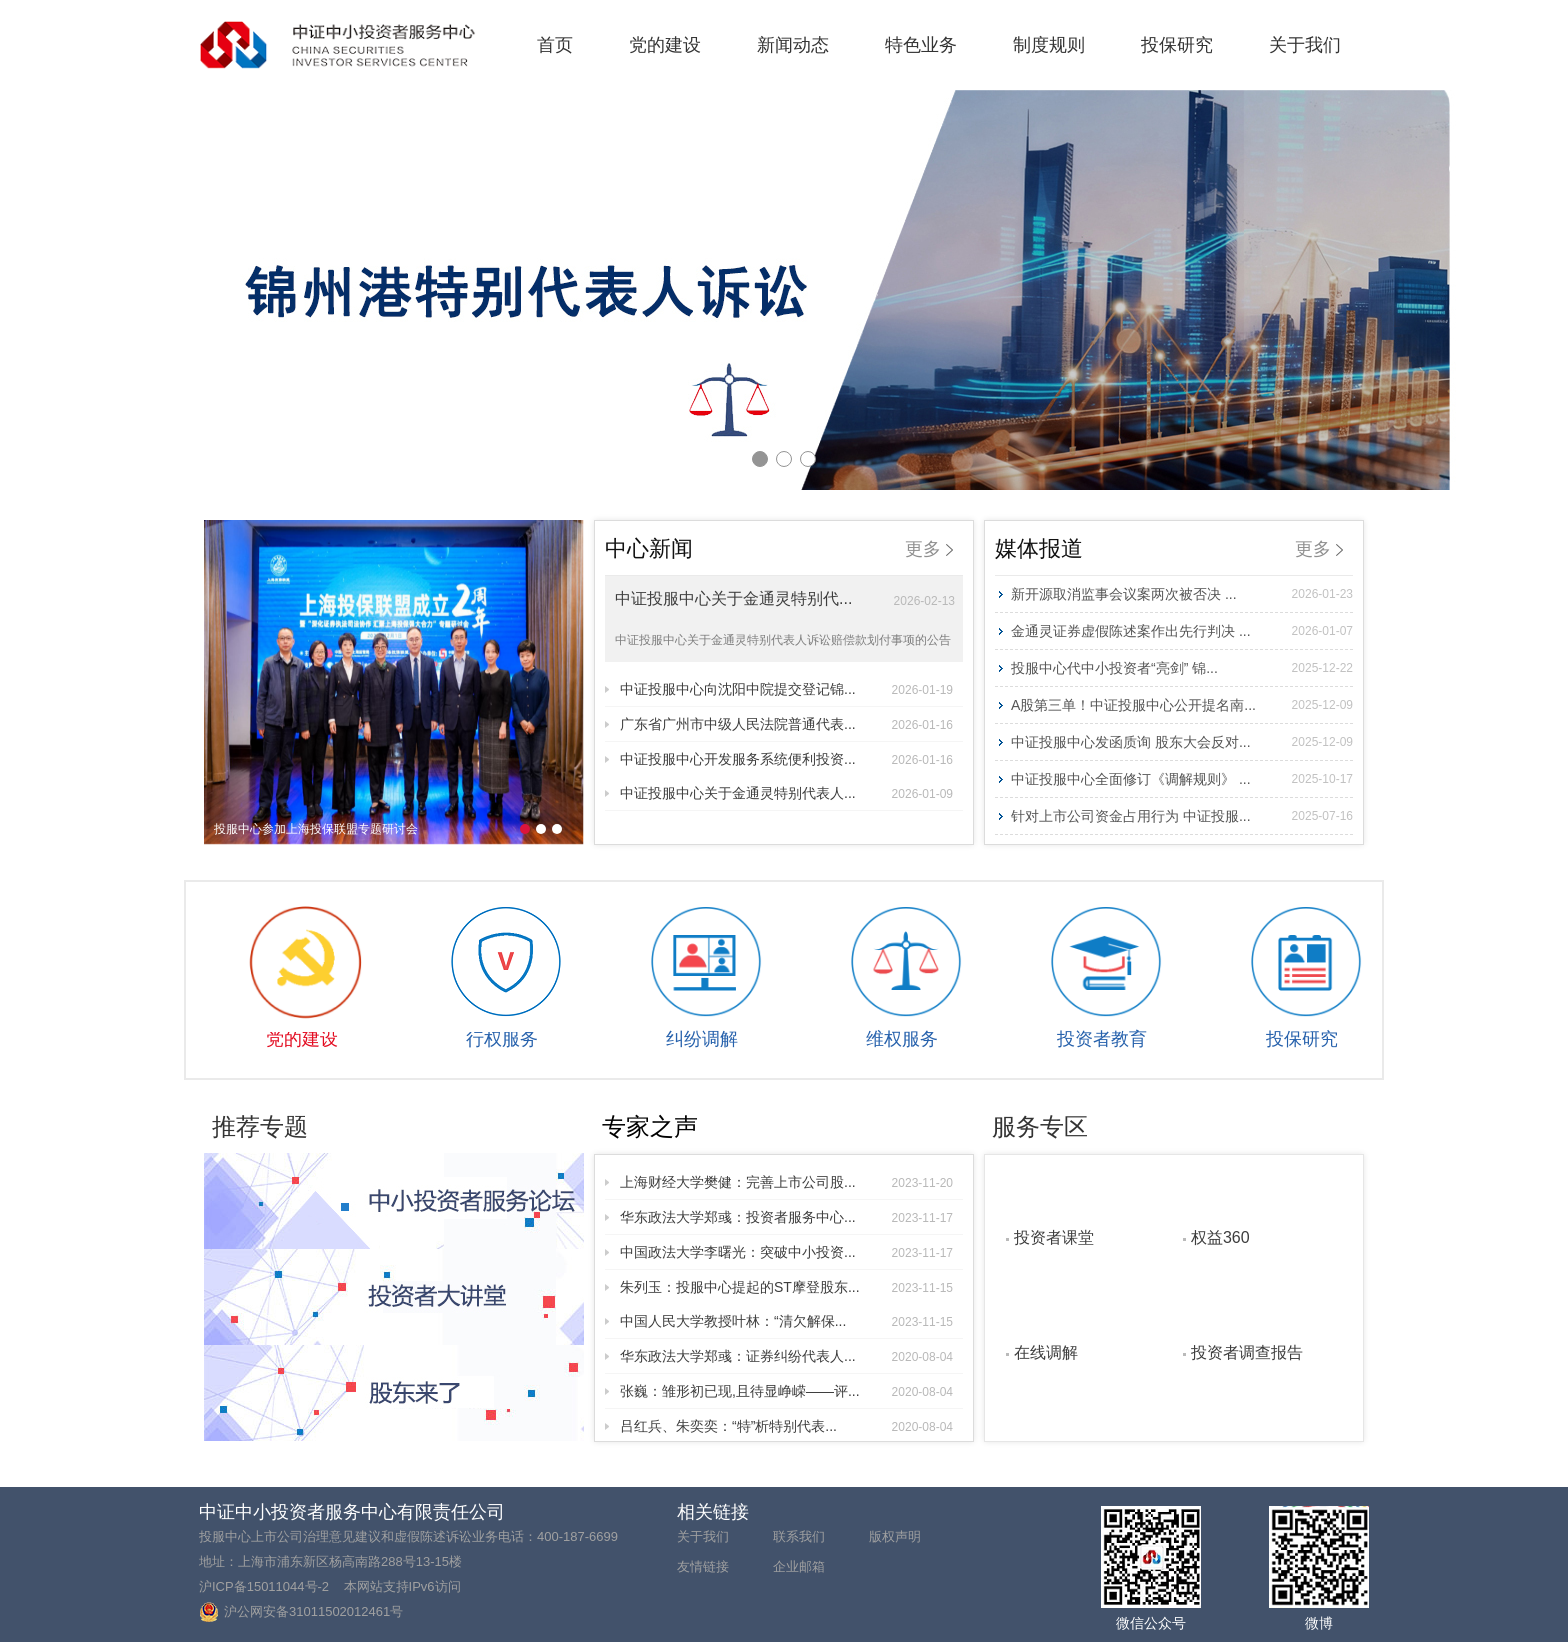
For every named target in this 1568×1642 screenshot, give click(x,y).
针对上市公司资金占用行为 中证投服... (1182, 816)
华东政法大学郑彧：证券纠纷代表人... (786, 1356)
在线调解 (1046, 1352)
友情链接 (703, 1566)
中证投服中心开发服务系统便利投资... (786, 759)
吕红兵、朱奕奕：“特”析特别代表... (786, 1426)
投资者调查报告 (1247, 1352)
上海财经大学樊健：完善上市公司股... (786, 1182)
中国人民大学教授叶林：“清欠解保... (786, 1321)
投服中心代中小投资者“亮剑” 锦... (1182, 668)
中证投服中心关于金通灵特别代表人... (786, 793)
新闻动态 (793, 45)
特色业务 (921, 45)
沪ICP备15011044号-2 (264, 1586)
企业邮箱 (799, 1566)
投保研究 (1177, 45)
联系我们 (799, 1536)
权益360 (1220, 1237)
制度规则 (1049, 45)
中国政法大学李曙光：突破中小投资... (786, 1252)
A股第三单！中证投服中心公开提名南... (1182, 705)
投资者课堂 (1054, 1237)
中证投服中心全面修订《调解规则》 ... (1182, 779)
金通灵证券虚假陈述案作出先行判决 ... (1182, 631)
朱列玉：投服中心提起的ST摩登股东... (786, 1287)
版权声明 (895, 1536)
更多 (929, 549)
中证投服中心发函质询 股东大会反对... (1182, 742)
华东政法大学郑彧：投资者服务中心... (786, 1217)
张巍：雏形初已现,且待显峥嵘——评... (786, 1391)
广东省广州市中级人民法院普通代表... (786, 724)
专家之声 (650, 1126)
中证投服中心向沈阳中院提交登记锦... (786, 689)
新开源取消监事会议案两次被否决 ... (1182, 594)
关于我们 (1305, 45)
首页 (555, 45)
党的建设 (665, 45)
